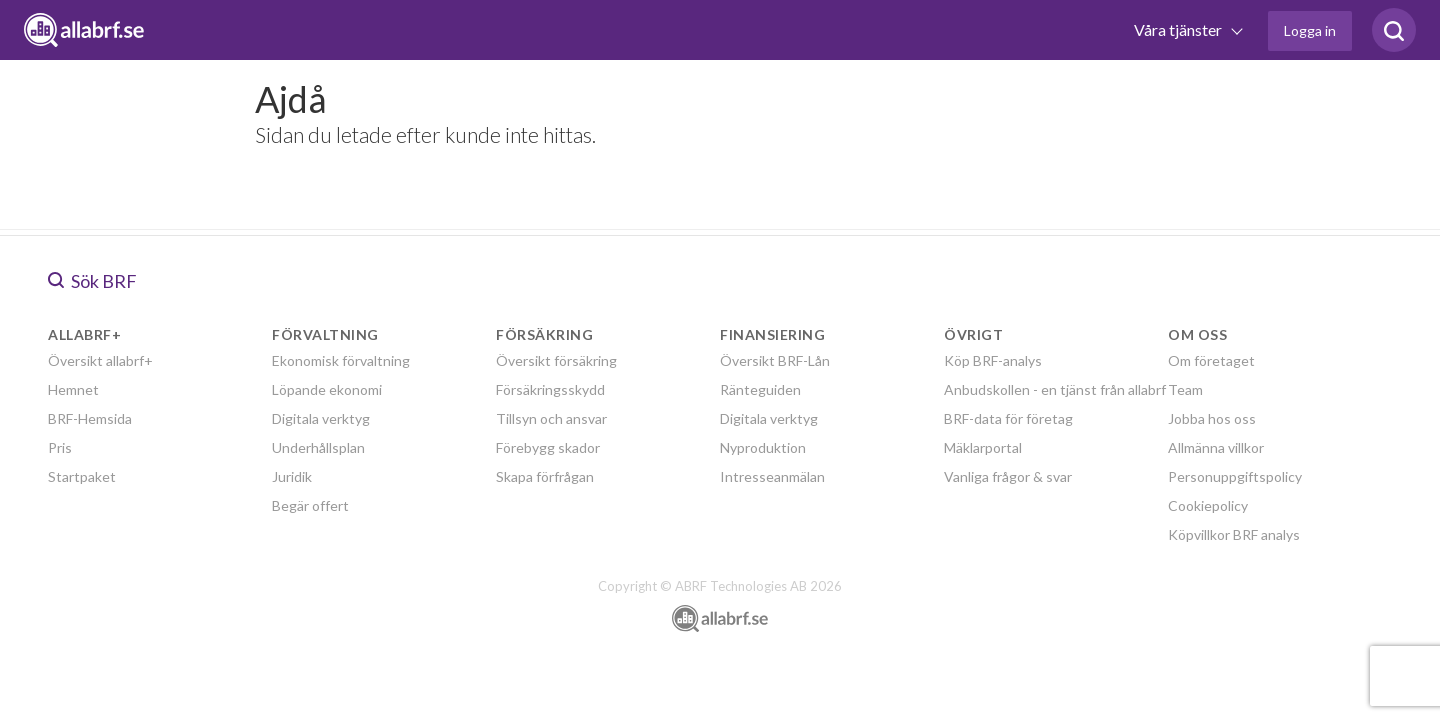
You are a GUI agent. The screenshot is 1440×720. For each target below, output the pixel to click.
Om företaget (1211, 360)
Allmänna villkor (1216, 447)
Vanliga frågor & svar (1008, 476)
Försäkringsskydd (550, 389)
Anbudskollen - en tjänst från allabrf (1055, 389)
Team (1185, 389)
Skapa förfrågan (545, 476)
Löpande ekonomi (327, 389)
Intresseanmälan (772, 476)
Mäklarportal (983, 447)
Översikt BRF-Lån (775, 360)
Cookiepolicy (1208, 505)
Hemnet (73, 389)
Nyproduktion (763, 447)
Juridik (292, 476)
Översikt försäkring (556, 360)
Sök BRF (92, 281)
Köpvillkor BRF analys (1234, 534)
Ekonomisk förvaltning (341, 360)
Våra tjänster (1179, 29)
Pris (60, 447)
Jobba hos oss (1212, 418)
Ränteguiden (760, 389)
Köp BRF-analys (993, 360)
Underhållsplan (318, 447)
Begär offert (310, 505)
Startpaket (82, 476)
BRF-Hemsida (90, 418)
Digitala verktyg (321, 418)
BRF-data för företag (1008, 418)
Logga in (1310, 30)
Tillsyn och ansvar (551, 418)
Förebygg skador (548, 447)
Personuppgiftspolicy (1235, 476)
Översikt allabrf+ (100, 360)
